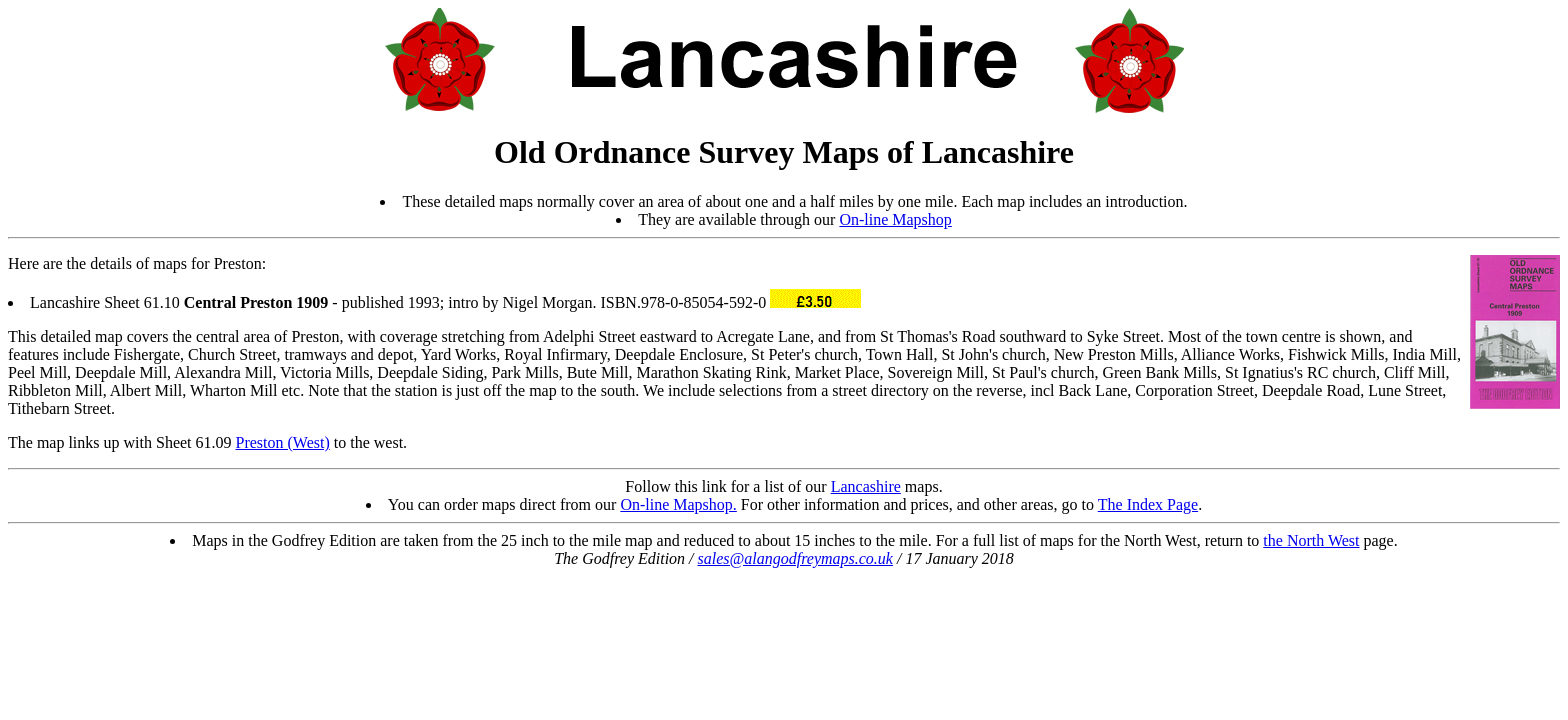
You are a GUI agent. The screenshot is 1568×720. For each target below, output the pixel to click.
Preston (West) (283, 442)
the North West (1311, 540)
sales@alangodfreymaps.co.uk (795, 558)
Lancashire (866, 486)
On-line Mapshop (895, 219)
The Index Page (1148, 504)
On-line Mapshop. (678, 504)
